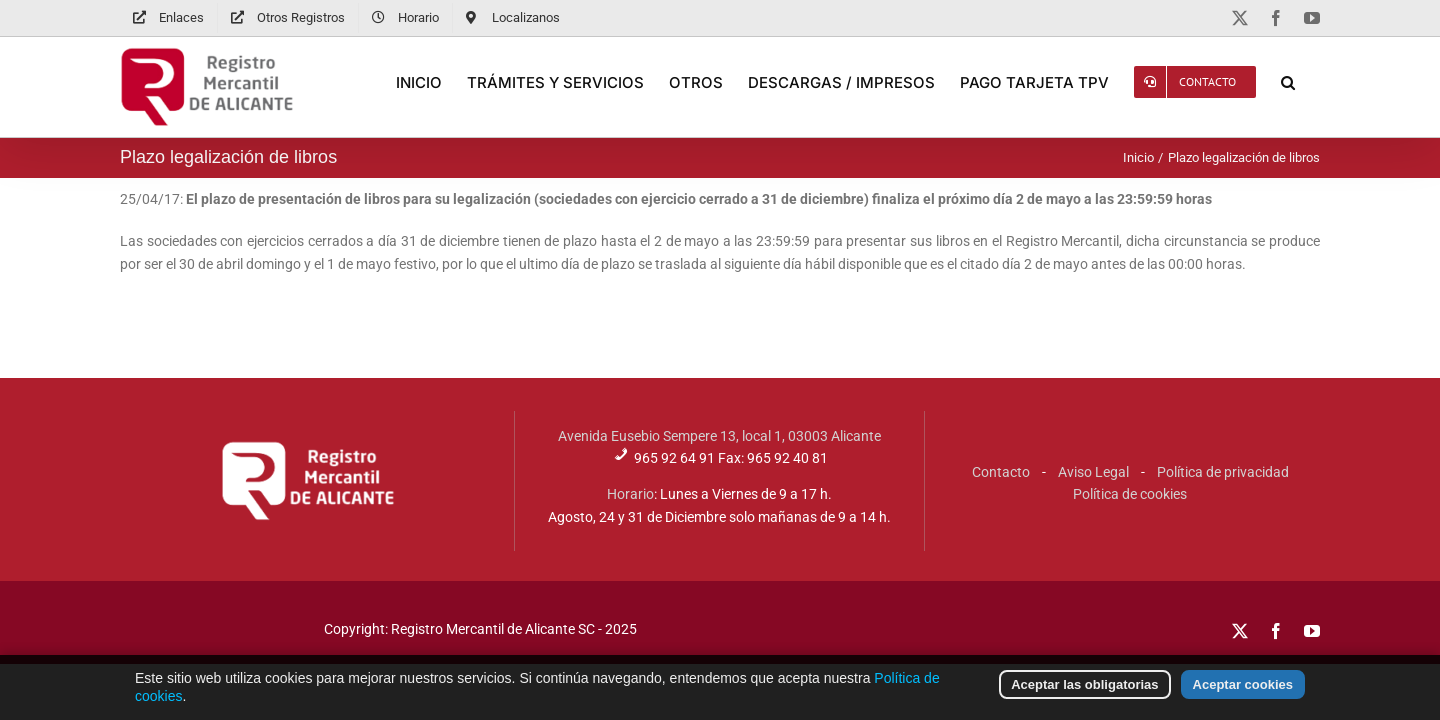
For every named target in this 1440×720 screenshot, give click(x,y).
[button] (1313, 82)
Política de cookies (1130, 494)
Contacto (1001, 472)
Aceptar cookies (1243, 692)
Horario (630, 494)
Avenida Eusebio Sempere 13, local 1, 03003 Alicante (719, 436)
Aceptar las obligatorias (1084, 692)
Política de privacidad (1223, 472)
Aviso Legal (1093, 472)
